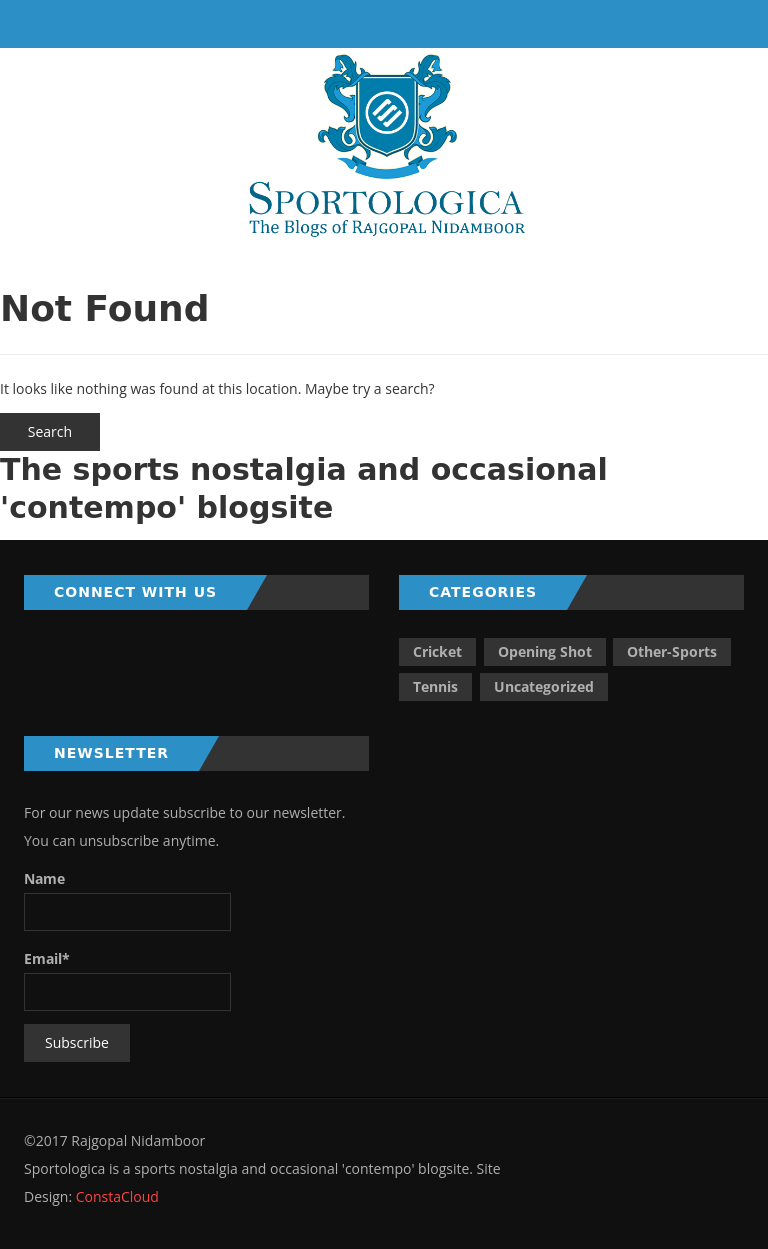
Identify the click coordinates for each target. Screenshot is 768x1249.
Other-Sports (672, 651)
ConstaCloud (115, 1196)
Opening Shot (545, 651)
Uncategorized (544, 686)
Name (127, 900)
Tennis (435, 686)
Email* (127, 980)
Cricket (437, 651)
